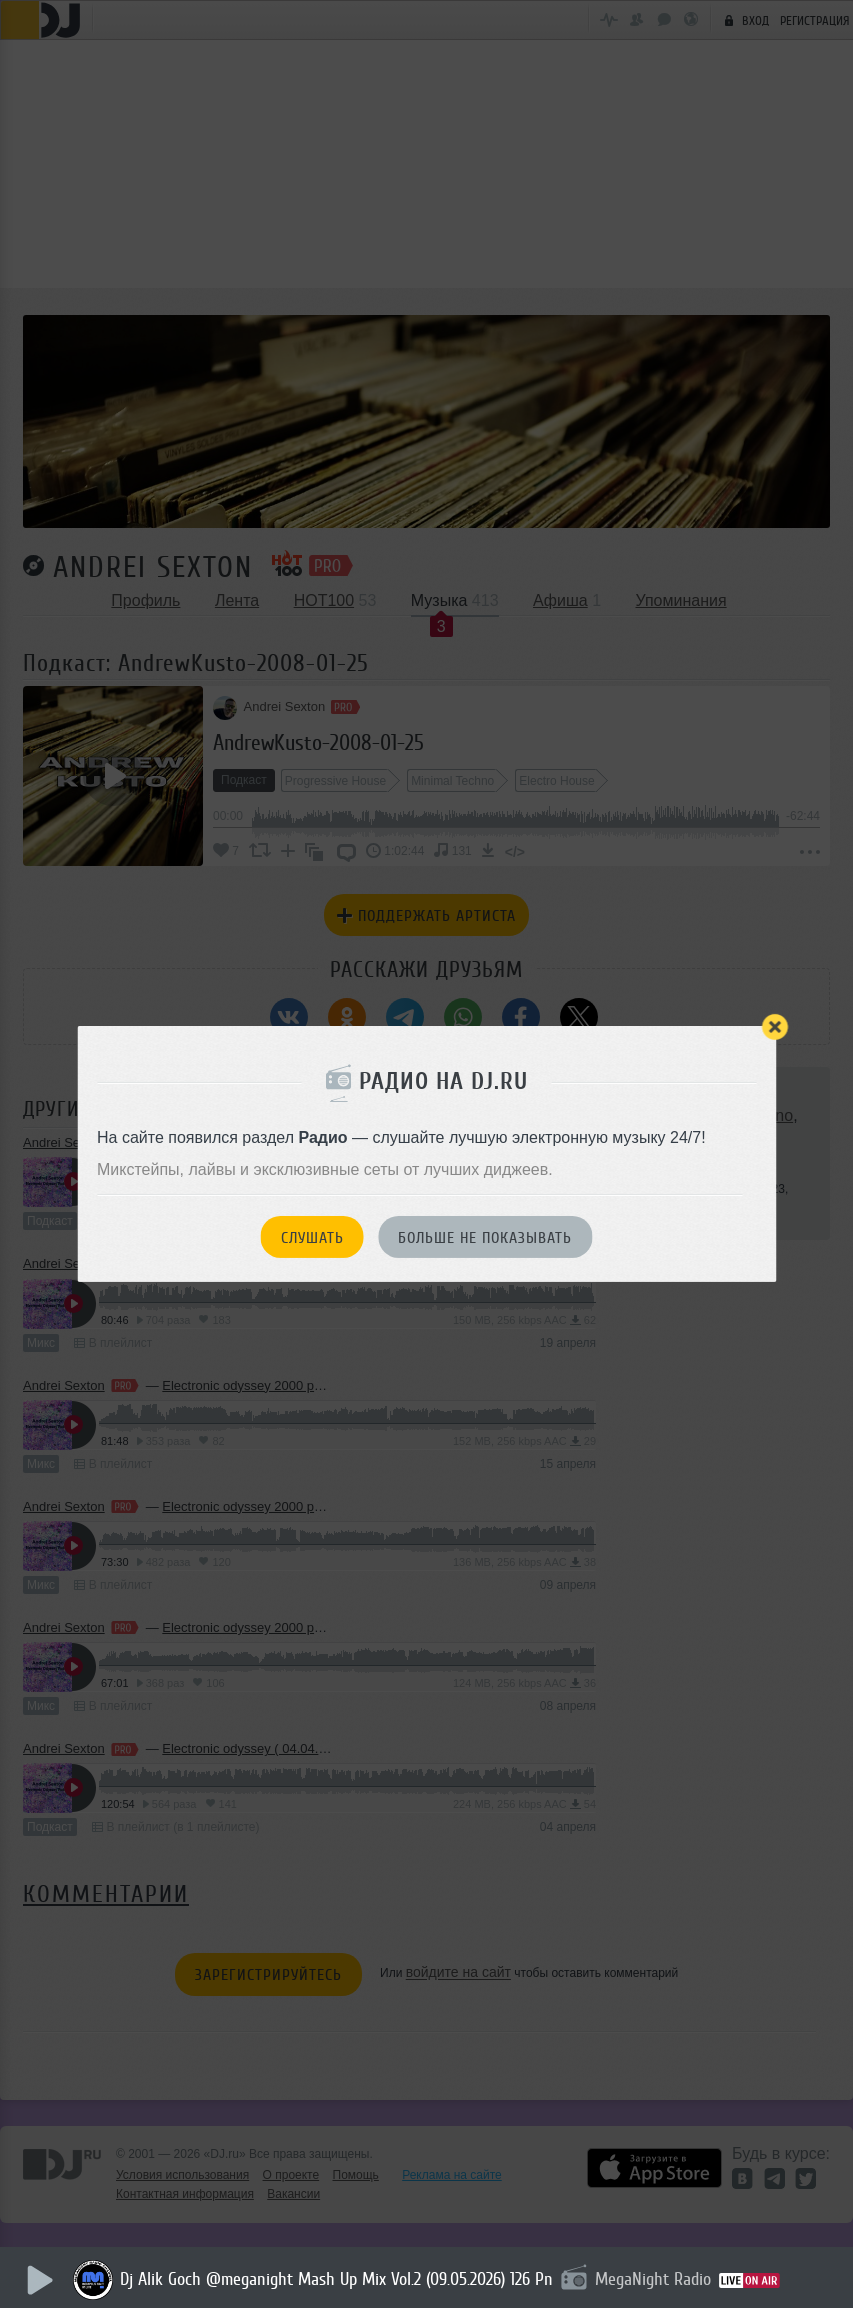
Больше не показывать (485, 1238)
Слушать (312, 1238)
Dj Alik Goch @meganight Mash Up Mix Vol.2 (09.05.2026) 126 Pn (338, 2279)
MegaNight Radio (655, 2279)
